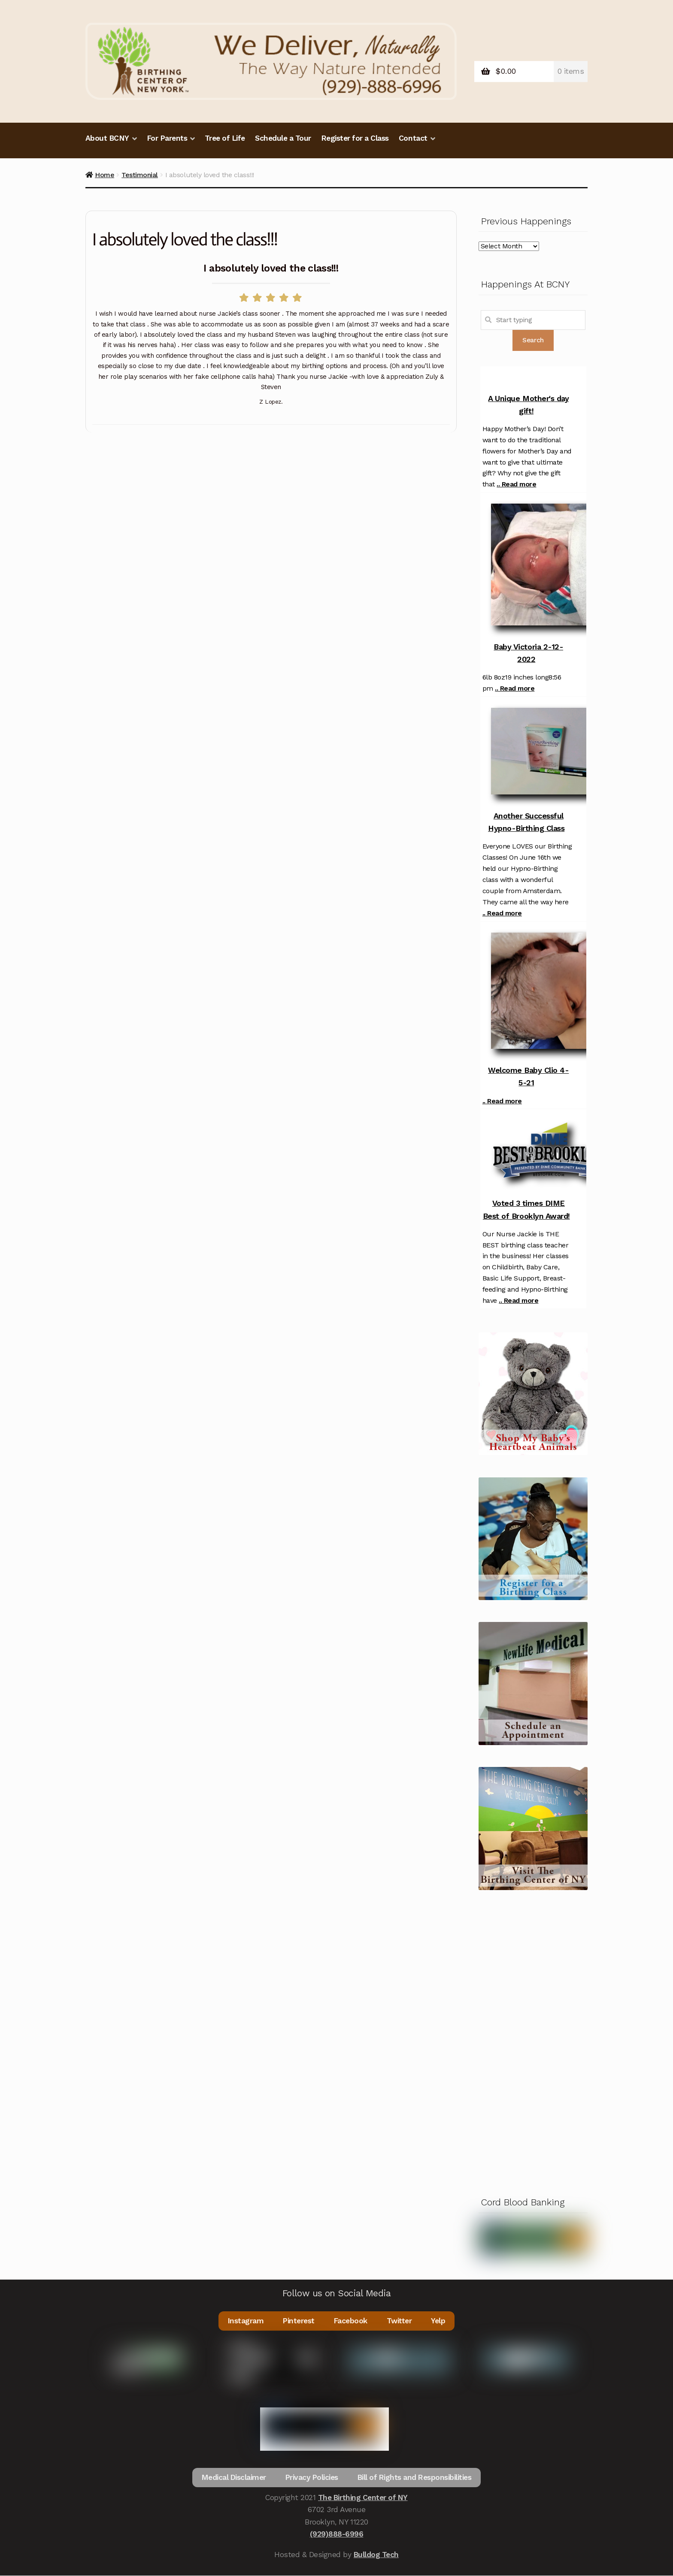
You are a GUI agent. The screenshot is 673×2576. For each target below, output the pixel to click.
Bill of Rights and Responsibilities (415, 2477)
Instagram (245, 2321)
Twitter (399, 2321)
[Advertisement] (533, 2040)
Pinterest (299, 2321)
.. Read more (516, 484)
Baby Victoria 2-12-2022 (528, 653)
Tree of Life (225, 138)
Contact (413, 138)
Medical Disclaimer (232, 2477)
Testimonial (139, 175)
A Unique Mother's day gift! (528, 404)
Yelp (439, 2321)
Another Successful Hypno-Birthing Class (526, 822)
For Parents (167, 138)
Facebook (351, 2321)
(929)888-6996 (337, 2534)
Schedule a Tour (283, 138)
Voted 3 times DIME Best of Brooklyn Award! (526, 1209)
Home (104, 175)
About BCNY (107, 138)
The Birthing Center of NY (363, 2498)
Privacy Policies (311, 2477)
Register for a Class (355, 138)
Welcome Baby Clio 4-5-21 (528, 1076)
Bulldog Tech (376, 2555)
